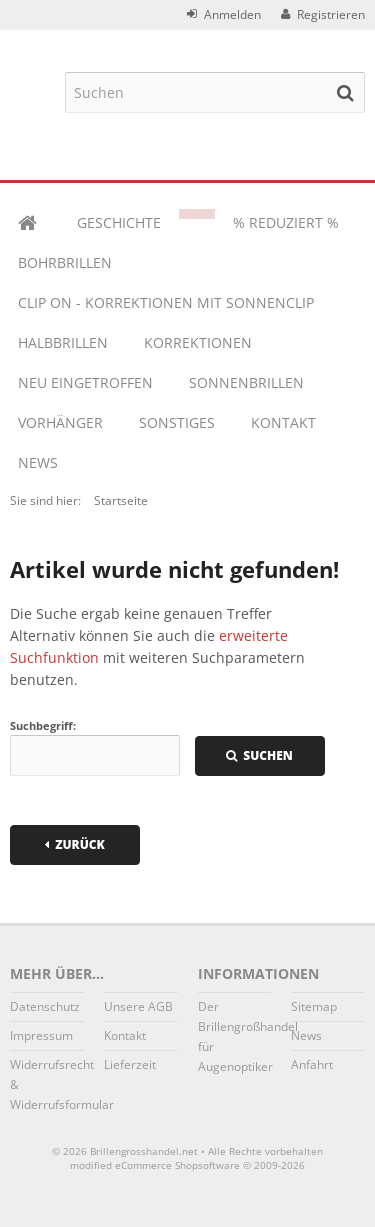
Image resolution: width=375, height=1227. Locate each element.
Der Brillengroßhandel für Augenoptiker (235, 1036)
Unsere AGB (138, 1006)
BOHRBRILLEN (65, 262)
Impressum (41, 1035)
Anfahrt (312, 1064)
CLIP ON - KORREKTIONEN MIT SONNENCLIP (166, 302)
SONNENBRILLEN (246, 382)
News (38, 462)
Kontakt (283, 422)
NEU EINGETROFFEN (85, 382)
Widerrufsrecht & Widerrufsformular (47, 1084)
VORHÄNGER (60, 422)
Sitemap (314, 1006)
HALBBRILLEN (63, 342)
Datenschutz (45, 1006)
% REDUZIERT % (286, 222)
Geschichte (119, 222)
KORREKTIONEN (198, 342)
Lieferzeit (130, 1064)
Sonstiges (177, 422)
